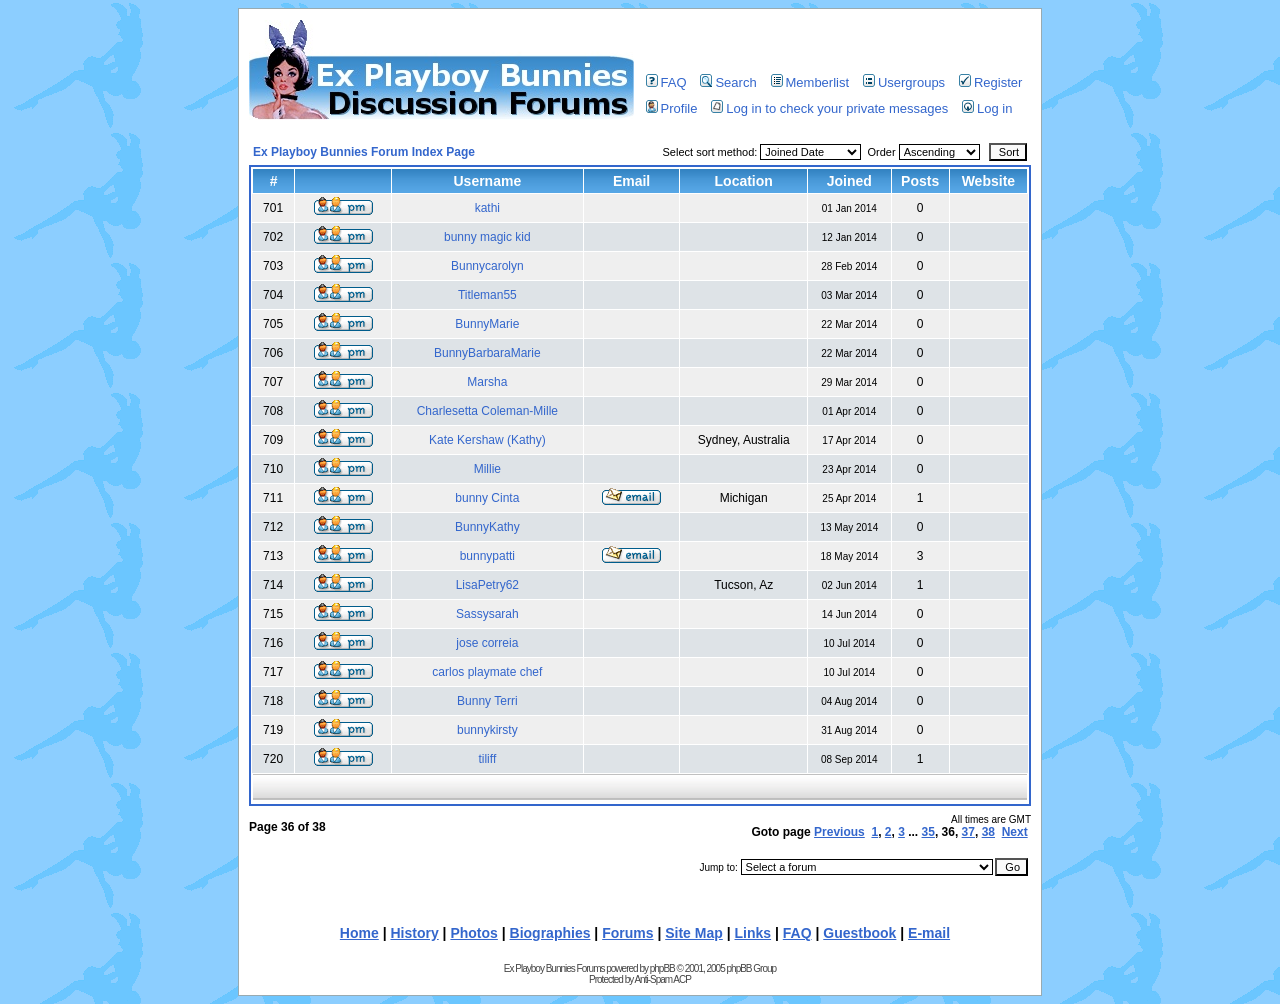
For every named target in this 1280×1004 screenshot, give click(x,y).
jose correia (487, 643)
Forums (627, 933)
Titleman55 (487, 295)
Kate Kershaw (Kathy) (487, 440)
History (414, 933)
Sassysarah (487, 614)
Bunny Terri (487, 701)
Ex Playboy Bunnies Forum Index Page (364, 152)
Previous (839, 832)
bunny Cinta (487, 498)
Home (359, 933)
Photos (473, 933)
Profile (672, 108)
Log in (987, 108)
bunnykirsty (487, 730)
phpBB (662, 968)
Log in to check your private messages (829, 108)
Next (1015, 832)
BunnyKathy (487, 527)
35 (928, 832)
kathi (487, 208)
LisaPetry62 (487, 585)
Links (753, 933)
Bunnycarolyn (487, 266)
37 (968, 832)
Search (728, 82)
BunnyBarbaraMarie (487, 353)
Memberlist (810, 82)
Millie (487, 469)
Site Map (694, 933)
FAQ (666, 82)
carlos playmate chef (487, 672)
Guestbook (859, 933)
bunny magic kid (487, 237)
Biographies (550, 933)
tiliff (487, 759)
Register (990, 82)
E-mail (929, 933)
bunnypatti (487, 556)
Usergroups (904, 82)
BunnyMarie (487, 324)
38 (988, 832)
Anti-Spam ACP (662, 979)
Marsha (487, 382)
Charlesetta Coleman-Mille (487, 411)
